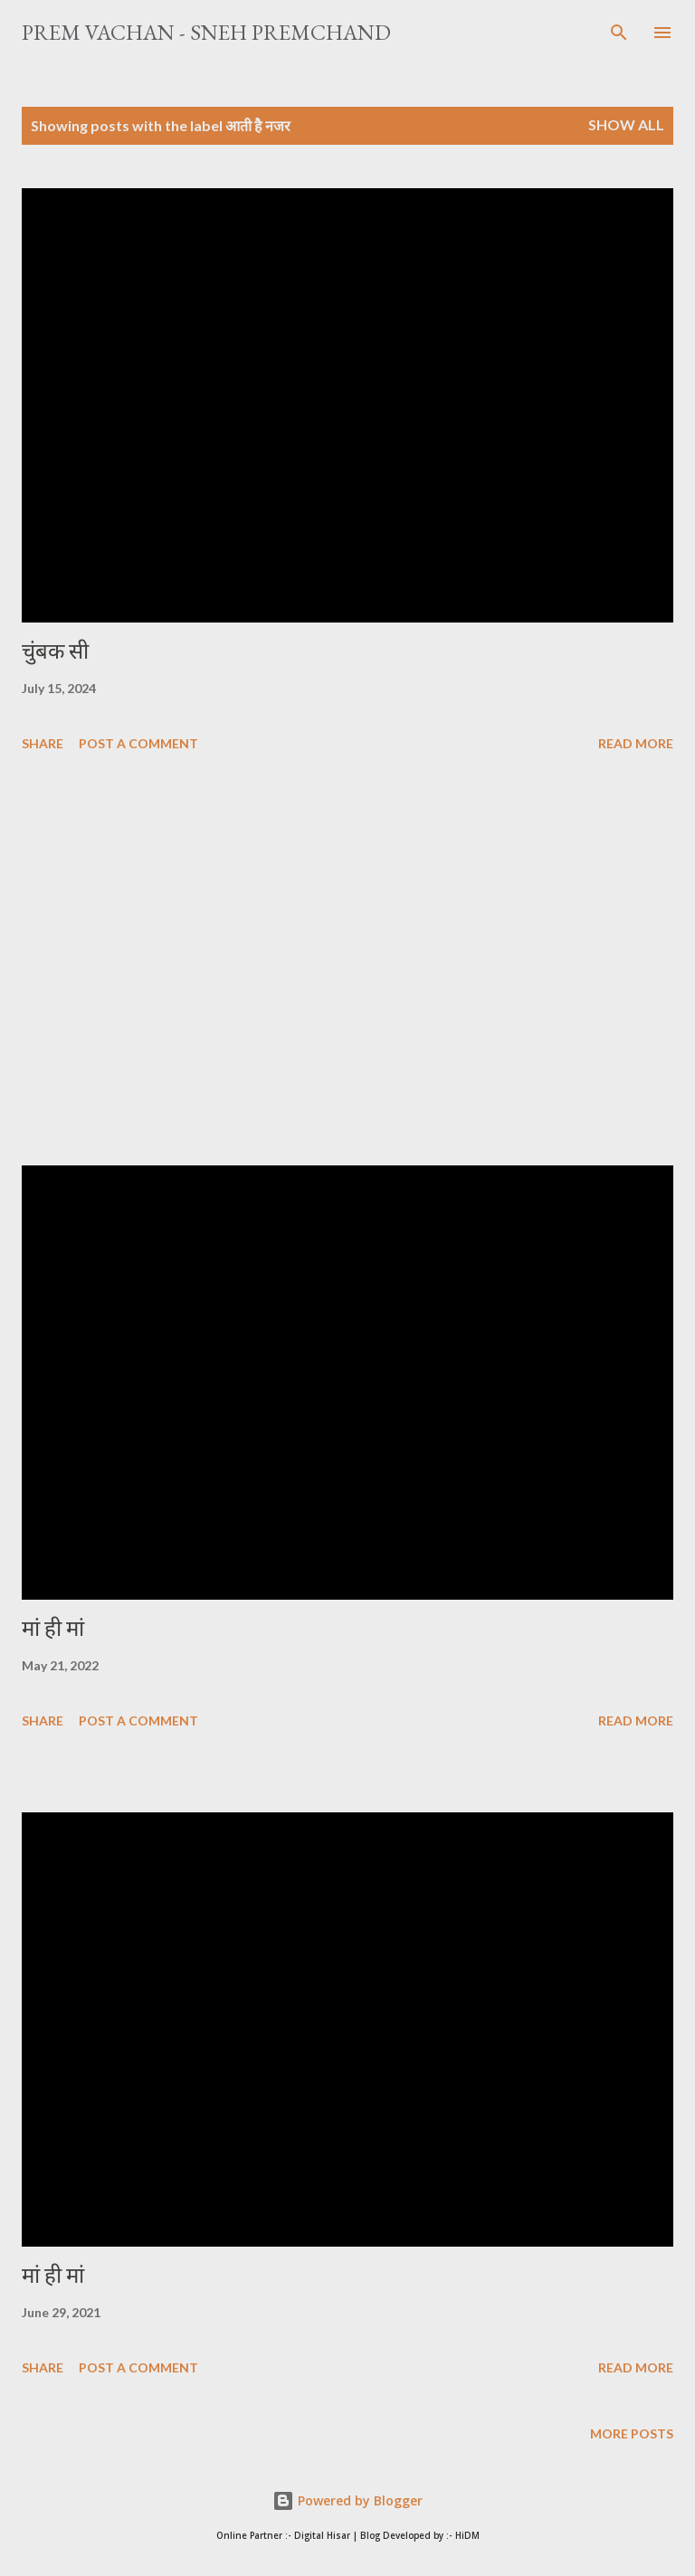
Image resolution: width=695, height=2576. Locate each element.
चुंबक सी (55, 651)
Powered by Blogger (347, 2500)
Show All (626, 124)
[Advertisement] (347, 961)
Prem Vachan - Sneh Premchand (206, 32)
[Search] (619, 32)
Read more (635, 743)
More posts (631, 2433)
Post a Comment (138, 743)
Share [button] (42, 743)
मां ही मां (53, 1628)
